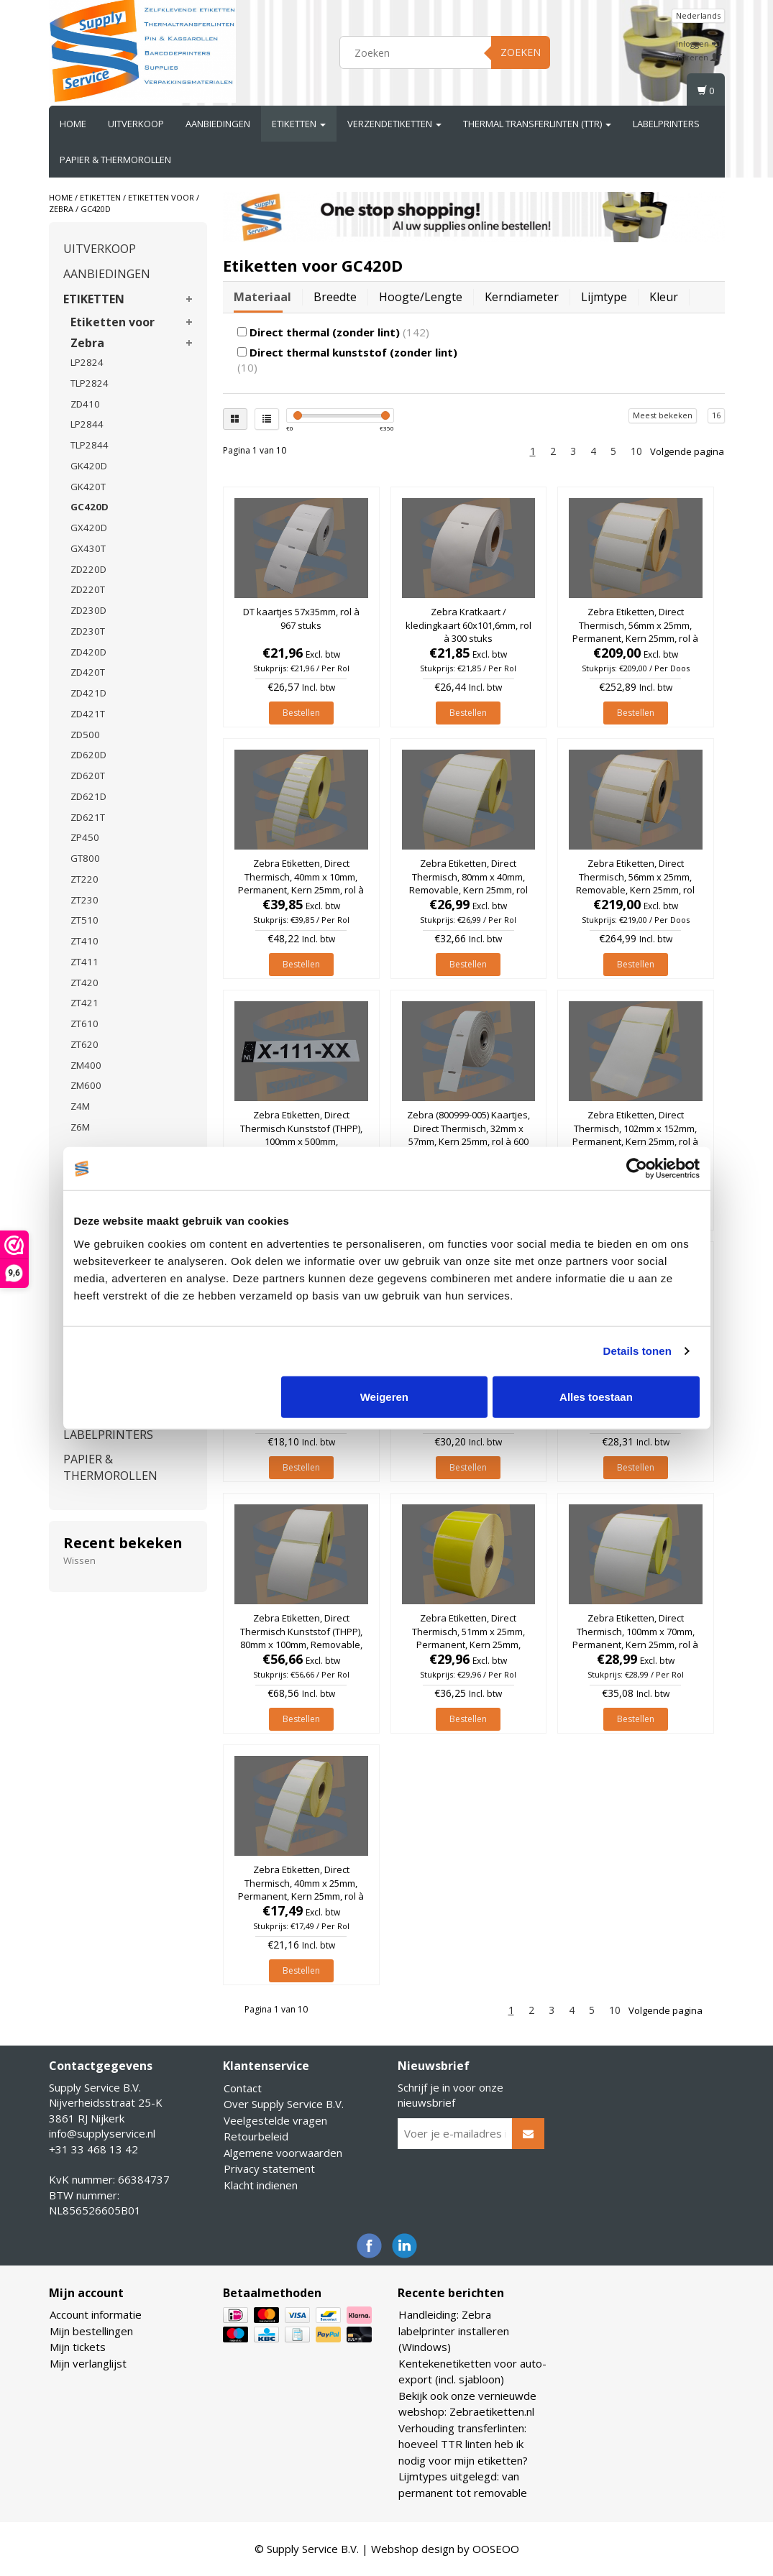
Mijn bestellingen (91, 2331)
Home (73, 123)
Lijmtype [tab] (604, 297)
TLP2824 (89, 383)
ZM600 (85, 1085)
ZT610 (84, 1023)
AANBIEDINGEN (218, 123)
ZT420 (84, 982)
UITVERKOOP (136, 123)
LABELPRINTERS (666, 123)
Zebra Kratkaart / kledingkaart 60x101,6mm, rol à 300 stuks (468, 624)
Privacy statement (269, 2168)
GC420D (96, 208)
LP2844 (87, 424)
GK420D (88, 465)
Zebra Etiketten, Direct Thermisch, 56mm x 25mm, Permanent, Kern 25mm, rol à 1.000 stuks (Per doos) (635, 631)
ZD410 (85, 403)
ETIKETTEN (299, 123)
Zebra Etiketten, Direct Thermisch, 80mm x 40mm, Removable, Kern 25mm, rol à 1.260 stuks (468, 883)
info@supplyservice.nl (102, 2133)
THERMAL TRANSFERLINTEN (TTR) (537, 123)
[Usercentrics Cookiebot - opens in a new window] (637, 1168)
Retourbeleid (256, 2136)
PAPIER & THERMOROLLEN (115, 159)
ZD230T (87, 631)
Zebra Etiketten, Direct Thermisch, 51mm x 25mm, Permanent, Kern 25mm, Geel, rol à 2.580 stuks (468, 1637)
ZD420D (88, 651)
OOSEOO (495, 2549)
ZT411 (84, 961)
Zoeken (520, 52)
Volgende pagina (687, 451)
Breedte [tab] (335, 297)
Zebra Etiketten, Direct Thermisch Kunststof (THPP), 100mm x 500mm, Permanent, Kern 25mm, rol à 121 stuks (301, 1141)
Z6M (80, 1127)
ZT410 (84, 940)
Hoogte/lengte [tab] (420, 297)
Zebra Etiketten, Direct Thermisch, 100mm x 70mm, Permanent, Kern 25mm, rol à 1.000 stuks (635, 1637)
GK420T (88, 486)
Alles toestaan (596, 1396)
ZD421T (87, 713)
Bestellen (301, 713)
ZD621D (88, 796)
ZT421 (84, 1002)
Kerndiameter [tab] (522, 297)
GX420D (88, 527)
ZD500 (85, 734)
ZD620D (88, 754)
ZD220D (88, 569)
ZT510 (84, 920)
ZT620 (84, 1044)
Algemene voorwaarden (283, 2152)
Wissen (79, 1560)
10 (636, 451)
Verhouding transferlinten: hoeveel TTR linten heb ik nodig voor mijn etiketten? (463, 2444)
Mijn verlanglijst (88, 2363)
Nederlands (698, 15)
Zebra (61, 208)
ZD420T (87, 672)
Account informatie (96, 2314)
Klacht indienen (261, 2185)
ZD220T (87, 589)
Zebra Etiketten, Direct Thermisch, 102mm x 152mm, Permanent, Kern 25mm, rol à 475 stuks (635, 1134)
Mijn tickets (78, 2347)
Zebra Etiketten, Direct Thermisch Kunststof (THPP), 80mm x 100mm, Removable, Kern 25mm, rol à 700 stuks (301, 1637)
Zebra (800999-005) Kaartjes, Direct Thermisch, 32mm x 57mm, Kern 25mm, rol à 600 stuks (468, 1134)
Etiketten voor (161, 197)
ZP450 (84, 837)
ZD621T (87, 817)
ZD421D (88, 692)
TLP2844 (89, 444)
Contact (243, 2088)
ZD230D (88, 610)
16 (716, 415)
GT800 (85, 858)
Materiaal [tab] (262, 297)
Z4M (80, 1106)
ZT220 (84, 879)
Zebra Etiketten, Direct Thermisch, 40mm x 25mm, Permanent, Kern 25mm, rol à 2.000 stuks (301, 1889)
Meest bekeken (662, 415)
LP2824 (87, 362)
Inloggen (698, 43)
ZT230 (84, 899)
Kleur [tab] (663, 297)
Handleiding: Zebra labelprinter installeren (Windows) (453, 2330)
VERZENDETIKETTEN (394, 123)
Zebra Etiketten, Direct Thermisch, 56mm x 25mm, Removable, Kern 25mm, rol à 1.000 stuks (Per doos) (635, 883)
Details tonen (637, 1351)
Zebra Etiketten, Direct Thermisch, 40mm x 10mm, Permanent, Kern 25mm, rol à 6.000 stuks (301, 883)
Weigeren (384, 1396)
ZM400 (85, 1065)
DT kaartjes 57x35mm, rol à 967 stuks (301, 618)
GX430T (88, 548)
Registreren (692, 57)
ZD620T (87, 775)
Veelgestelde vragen (275, 2120)
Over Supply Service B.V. (284, 2104)
